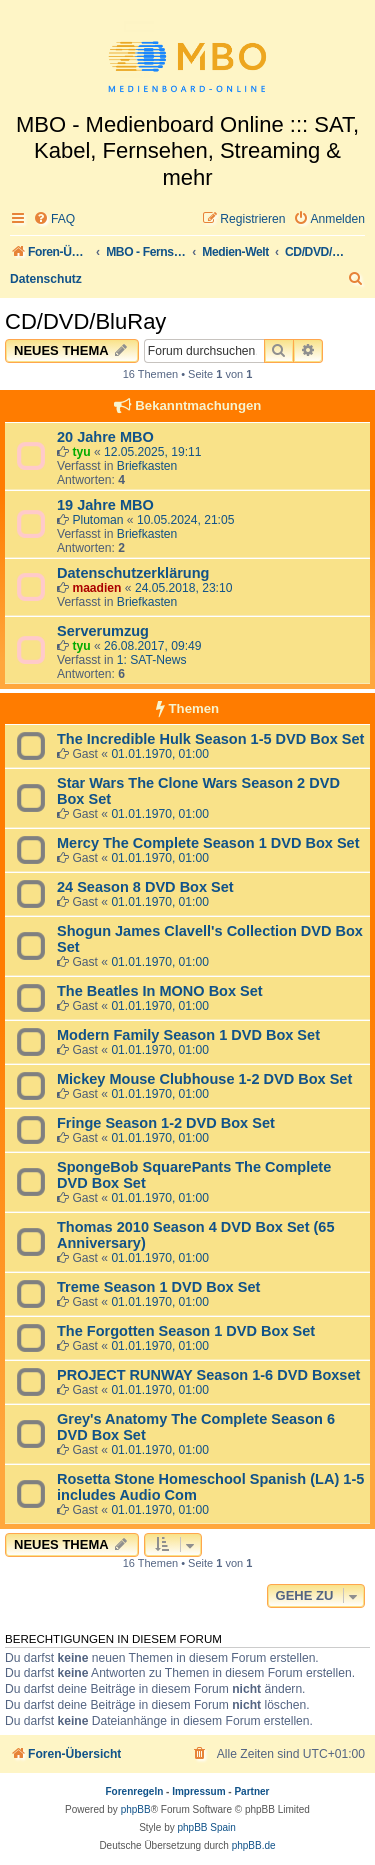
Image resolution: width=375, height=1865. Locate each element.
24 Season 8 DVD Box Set (145, 887)
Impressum (198, 1791)
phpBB (136, 1809)
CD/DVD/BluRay (85, 321)
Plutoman (97, 520)
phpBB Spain (206, 1827)
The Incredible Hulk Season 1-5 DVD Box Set (210, 739)
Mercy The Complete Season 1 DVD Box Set (208, 843)
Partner (251, 1791)
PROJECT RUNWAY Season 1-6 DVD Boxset (208, 1375)
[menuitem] (54, 219)
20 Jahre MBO (105, 437)
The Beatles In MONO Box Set (160, 991)
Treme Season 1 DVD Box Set (158, 1287)
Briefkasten (147, 466)
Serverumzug (103, 631)
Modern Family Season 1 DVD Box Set (188, 1035)
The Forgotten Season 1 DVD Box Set (186, 1331)
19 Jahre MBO (105, 505)
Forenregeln (135, 1791)
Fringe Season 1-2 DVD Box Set (166, 1123)
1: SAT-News (152, 660)
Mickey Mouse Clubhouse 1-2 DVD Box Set (204, 1079)
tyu (81, 452)
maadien (96, 588)
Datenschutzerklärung (133, 573)
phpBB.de (254, 1845)
